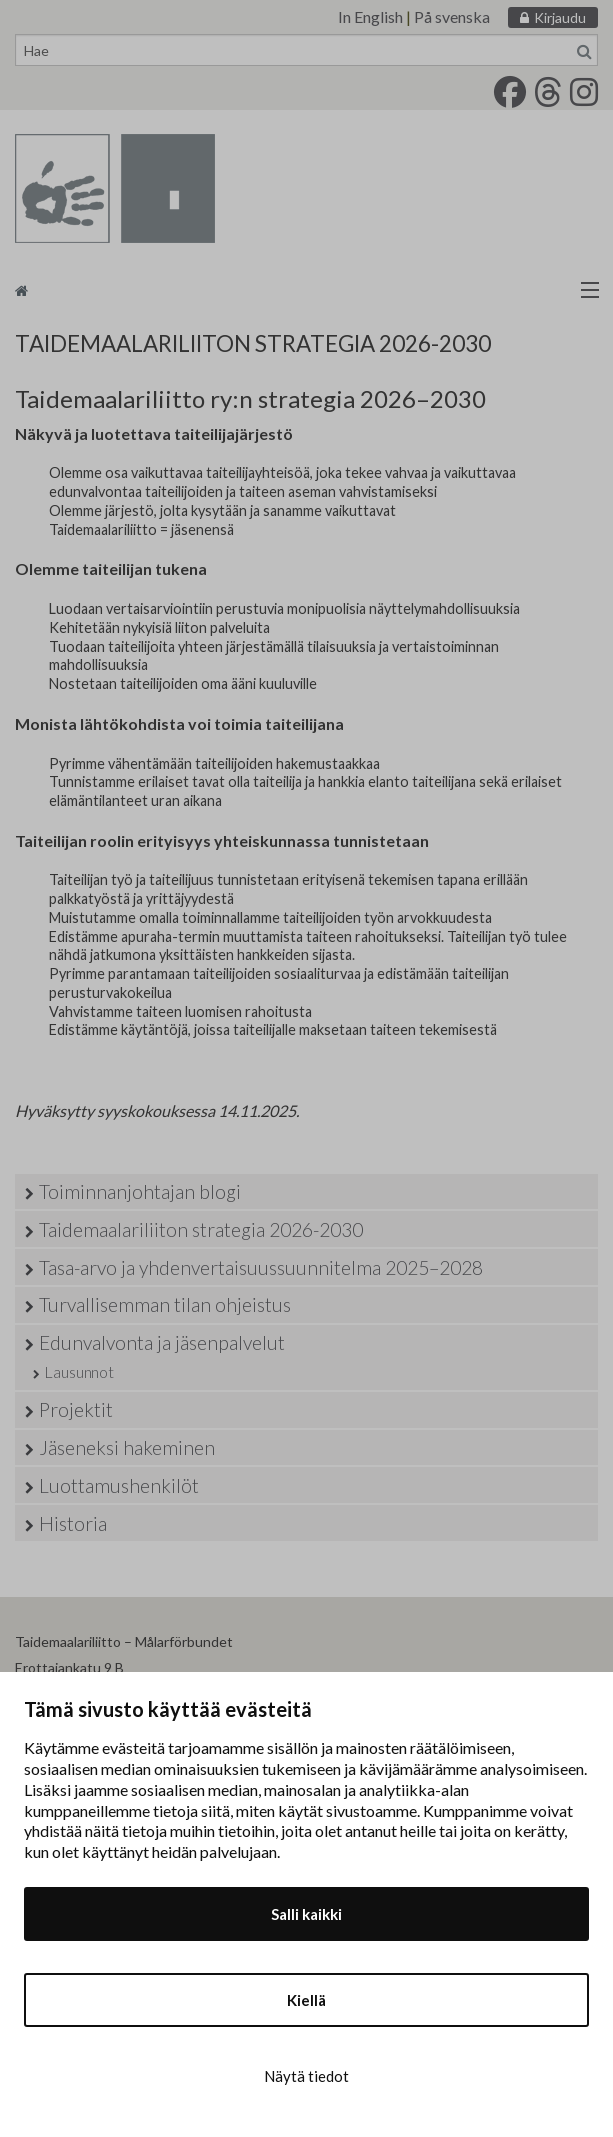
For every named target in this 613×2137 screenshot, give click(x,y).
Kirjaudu (560, 17)
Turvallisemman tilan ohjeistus (165, 1304)
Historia (73, 1523)
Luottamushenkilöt (119, 1485)
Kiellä (306, 2000)
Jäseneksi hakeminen (127, 1447)
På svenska (452, 16)
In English (370, 16)
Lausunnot (79, 1371)
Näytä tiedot (306, 2076)
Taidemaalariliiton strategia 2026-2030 (201, 1229)
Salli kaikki (306, 1914)
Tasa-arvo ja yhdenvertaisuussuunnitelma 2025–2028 (261, 1267)
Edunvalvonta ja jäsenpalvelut (162, 1342)
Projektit (76, 1409)
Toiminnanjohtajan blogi (140, 1191)
